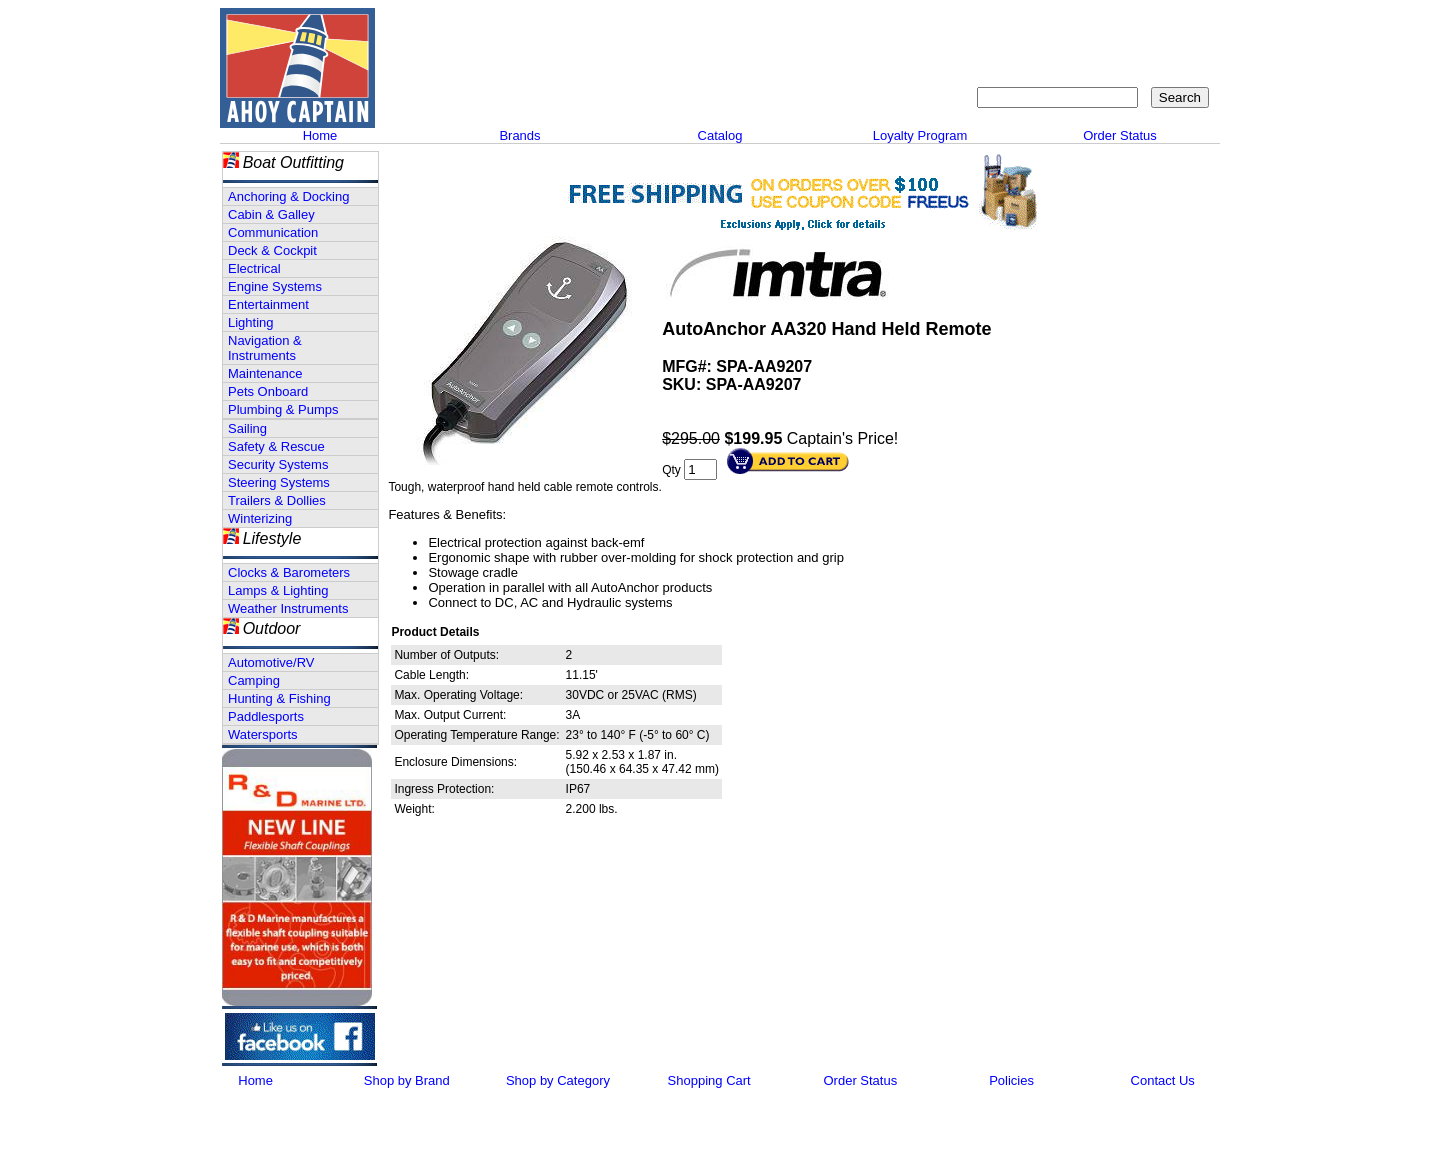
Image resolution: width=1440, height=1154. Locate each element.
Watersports (263, 734)
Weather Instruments (288, 608)
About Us (912, 25)
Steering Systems (279, 482)
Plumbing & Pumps (283, 409)
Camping (254, 680)
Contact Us (995, 25)
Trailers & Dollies (277, 500)
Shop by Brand (407, 1080)
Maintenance (265, 373)
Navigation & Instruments (265, 348)
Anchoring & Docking (288, 196)
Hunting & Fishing (279, 698)
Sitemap (1075, 25)
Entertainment (268, 304)
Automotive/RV (271, 662)
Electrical (254, 268)
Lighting (251, 322)
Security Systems (278, 464)
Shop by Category (558, 1080)
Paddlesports (266, 716)
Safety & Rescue (276, 446)
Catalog (720, 135)
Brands (519, 135)
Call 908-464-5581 (455, 90)
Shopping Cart (1165, 25)
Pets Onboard (268, 391)
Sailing (247, 428)
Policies (1011, 1080)
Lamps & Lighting (278, 590)
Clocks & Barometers (289, 572)
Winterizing (260, 518)
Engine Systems (275, 286)
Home (320, 135)
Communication (273, 232)
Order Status (1120, 135)
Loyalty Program (920, 135)
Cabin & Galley (271, 214)
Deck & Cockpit (272, 250)
